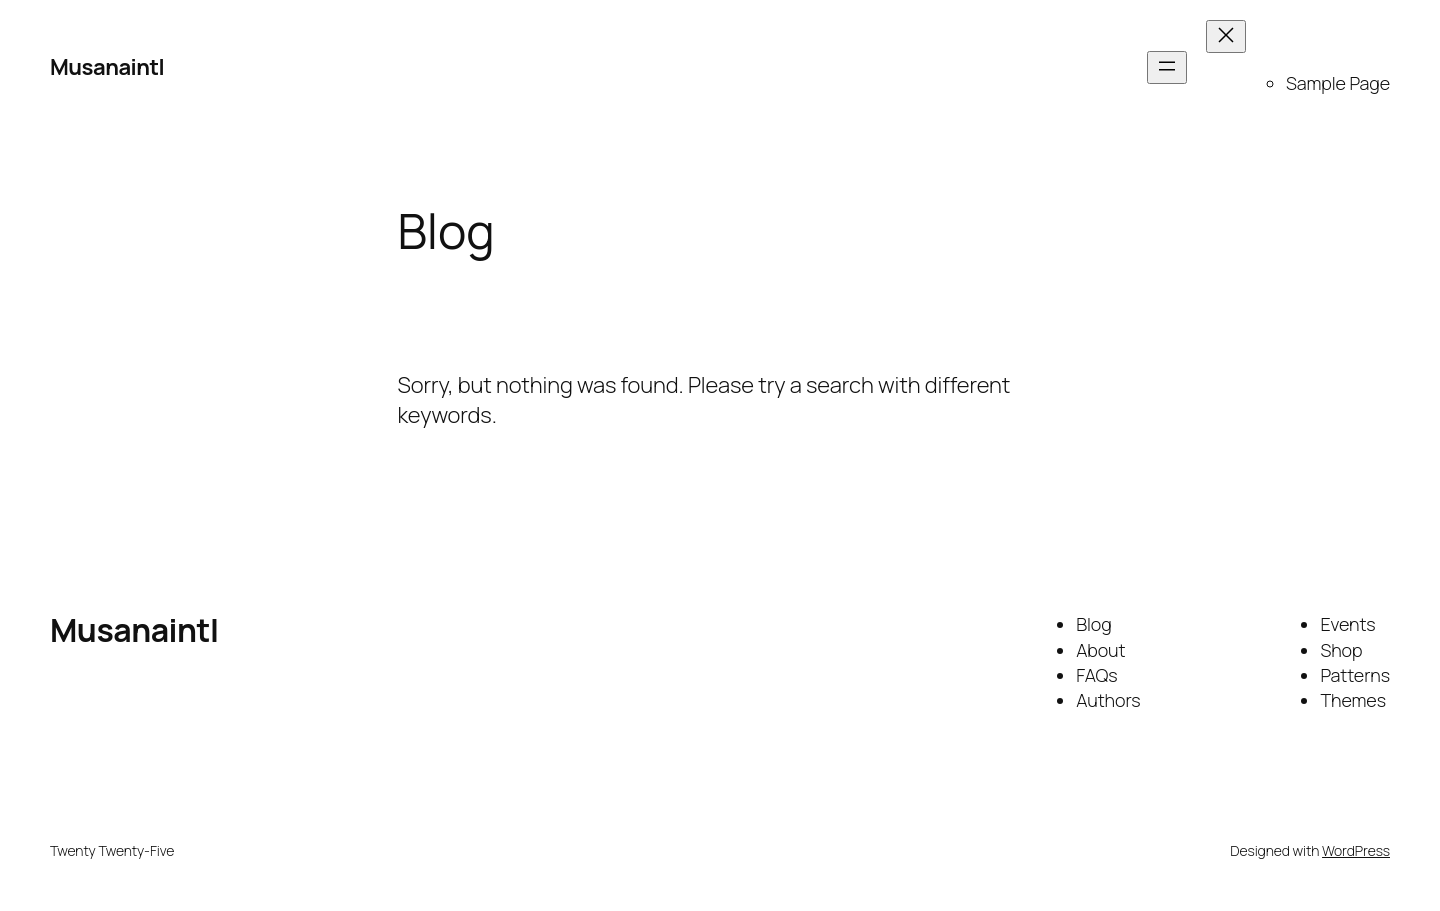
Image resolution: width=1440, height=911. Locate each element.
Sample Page (1338, 83)
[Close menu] (1226, 36)
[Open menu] (1167, 67)
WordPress (1356, 850)
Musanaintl (107, 67)
